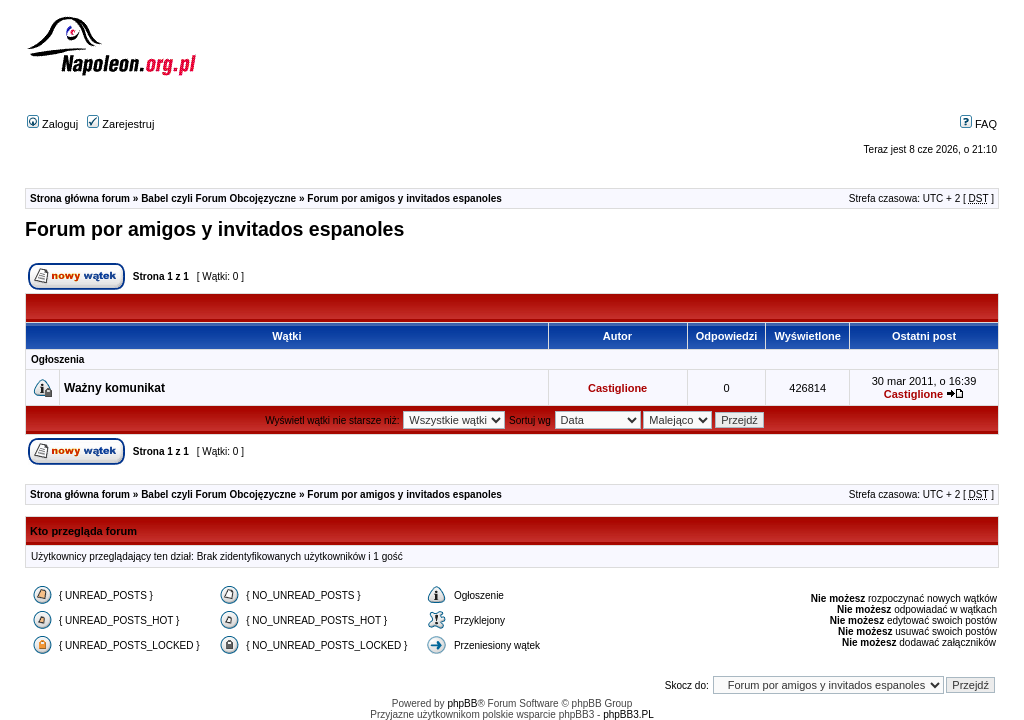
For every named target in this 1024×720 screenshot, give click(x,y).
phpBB (462, 703)
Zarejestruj (120, 124)
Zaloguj (52, 124)
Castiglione (617, 388)
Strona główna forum (80, 198)
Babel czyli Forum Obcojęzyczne (218, 198)
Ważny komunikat (114, 388)
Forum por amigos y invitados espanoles (404, 198)
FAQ (978, 124)
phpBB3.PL (628, 714)
